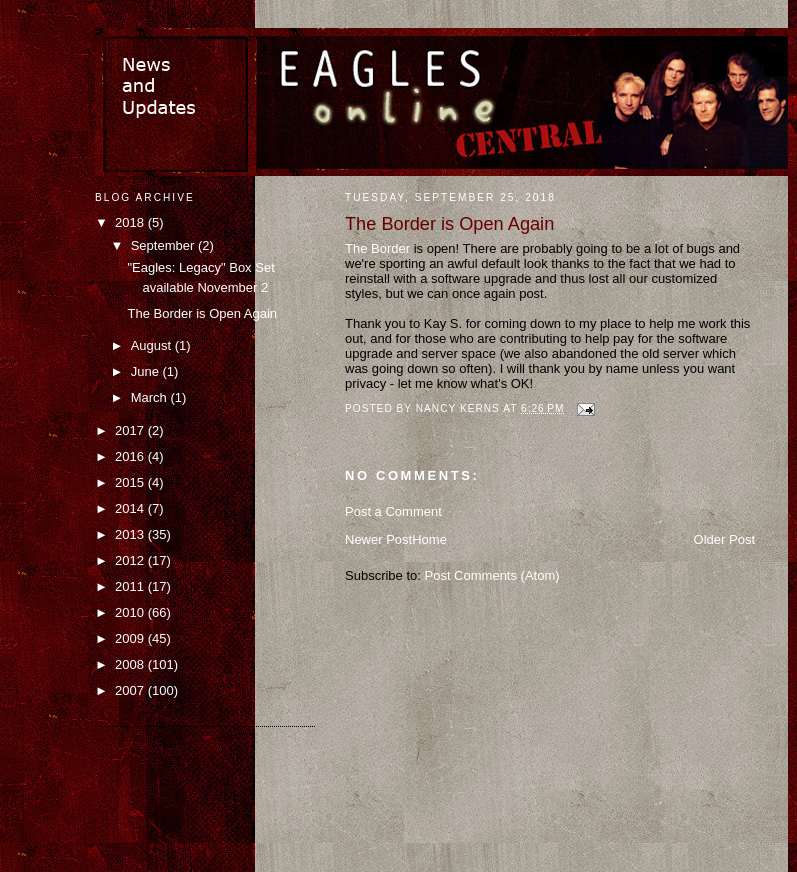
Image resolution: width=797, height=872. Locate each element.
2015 (131, 482)
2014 (131, 508)
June (147, 371)
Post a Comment (393, 511)
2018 (131, 222)
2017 (131, 430)
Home (429, 539)
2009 (131, 638)
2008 (131, 664)
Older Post (724, 539)
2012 (131, 560)
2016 (131, 456)
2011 (131, 586)
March (151, 397)
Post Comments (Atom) (492, 575)
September (164, 245)
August (153, 345)
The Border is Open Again (202, 313)
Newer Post (378, 539)
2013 (131, 534)
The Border (377, 248)
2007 (131, 690)
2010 (131, 612)
